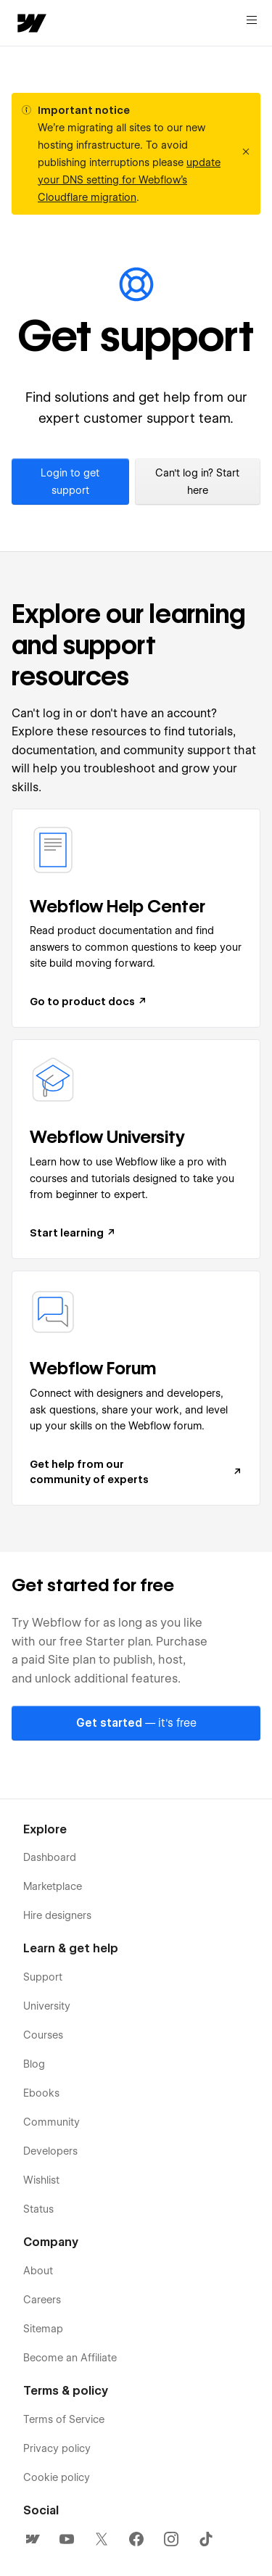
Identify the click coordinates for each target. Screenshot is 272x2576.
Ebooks (41, 2093)
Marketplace (52, 1886)
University (46, 2006)
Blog (34, 2064)
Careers (42, 2299)
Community (51, 2122)
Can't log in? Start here (197, 481)
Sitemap (43, 2328)
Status (38, 2209)
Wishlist (41, 2180)
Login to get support (70, 481)
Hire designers (57, 1915)
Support (42, 1977)
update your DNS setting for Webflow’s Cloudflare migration (129, 180)
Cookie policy (56, 2477)
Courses (43, 2035)
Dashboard (49, 1857)
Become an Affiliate (70, 2358)
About (38, 2270)
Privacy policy (57, 2448)
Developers (50, 2151)
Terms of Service (63, 2419)
